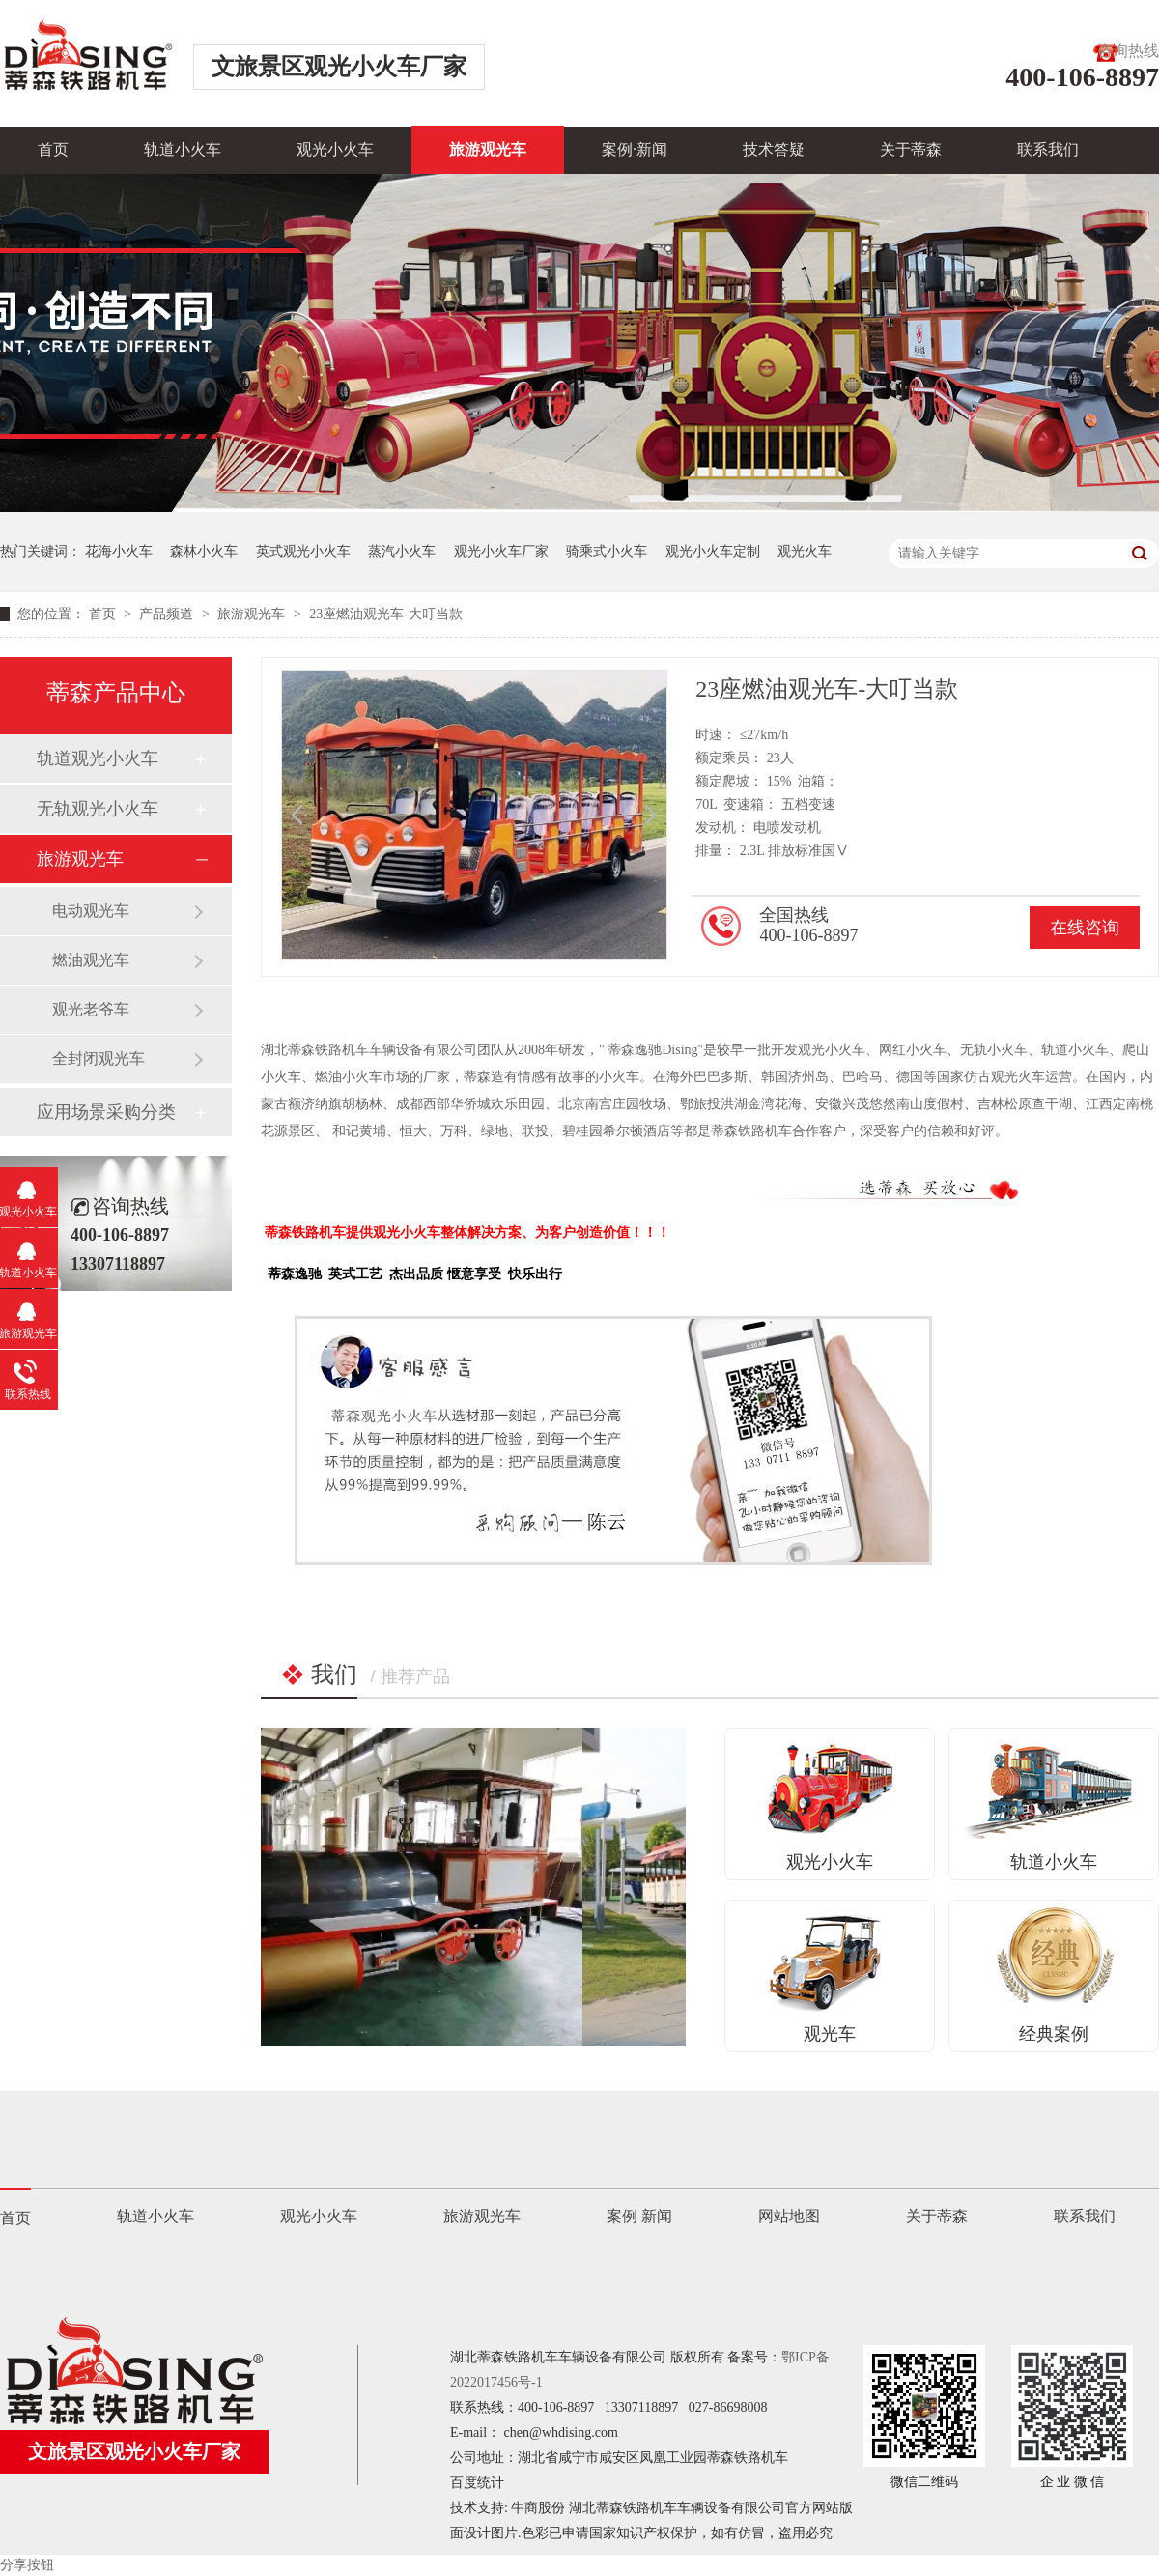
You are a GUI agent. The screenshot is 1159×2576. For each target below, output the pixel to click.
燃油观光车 (90, 960)
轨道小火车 (182, 149)
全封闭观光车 (98, 1058)
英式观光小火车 (303, 551)
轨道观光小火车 (97, 758)
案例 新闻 (639, 2216)
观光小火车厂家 (501, 551)
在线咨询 (1084, 927)
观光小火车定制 (712, 551)
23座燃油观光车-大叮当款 (386, 614)
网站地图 (789, 2216)
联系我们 (1048, 149)
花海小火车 (119, 551)
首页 (53, 149)
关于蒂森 (911, 149)
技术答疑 (774, 149)
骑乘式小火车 (606, 551)
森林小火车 (204, 551)
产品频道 (168, 614)
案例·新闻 (634, 149)
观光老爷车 (90, 1009)
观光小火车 (335, 149)
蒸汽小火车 (402, 551)
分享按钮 (27, 2565)
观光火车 (804, 551)
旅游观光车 (487, 149)
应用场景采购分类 (106, 1112)
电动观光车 (90, 910)
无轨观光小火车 (97, 808)
